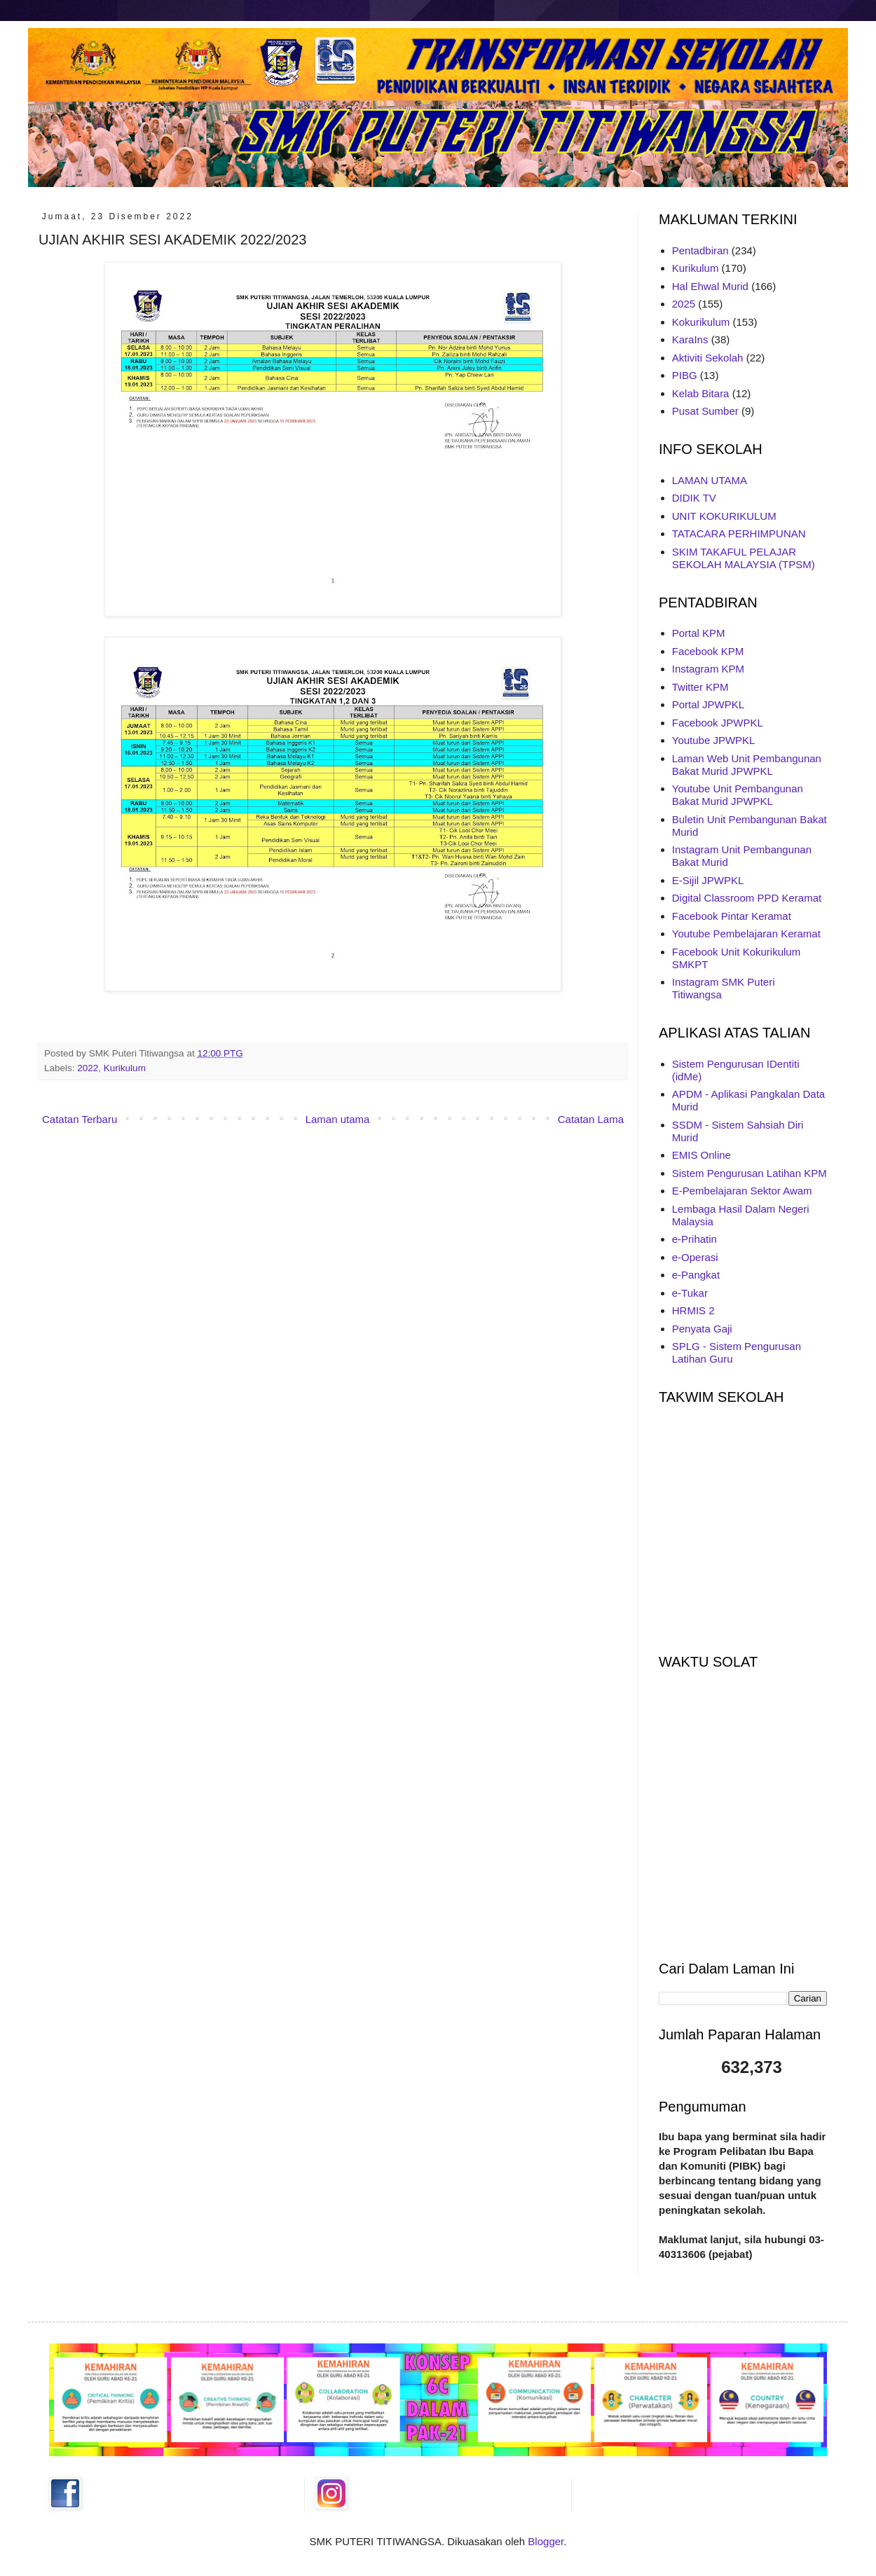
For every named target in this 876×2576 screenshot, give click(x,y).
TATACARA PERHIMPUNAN (739, 533)
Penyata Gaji (702, 1329)
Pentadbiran (700, 250)
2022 (87, 1068)
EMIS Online (701, 1155)
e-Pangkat (696, 1275)
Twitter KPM (700, 687)
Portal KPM (698, 633)
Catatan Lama (591, 1119)
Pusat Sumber (705, 411)
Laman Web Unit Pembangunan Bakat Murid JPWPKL (746, 764)
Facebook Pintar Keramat (731, 916)
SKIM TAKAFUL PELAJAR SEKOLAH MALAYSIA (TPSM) (743, 558)
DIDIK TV (694, 498)
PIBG (684, 375)
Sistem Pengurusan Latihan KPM (749, 1173)
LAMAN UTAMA (709, 480)
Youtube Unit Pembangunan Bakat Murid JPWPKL (737, 795)
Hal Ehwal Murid (710, 286)
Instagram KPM (708, 669)
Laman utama (338, 1119)
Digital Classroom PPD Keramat (746, 898)
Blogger (545, 2541)
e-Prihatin (694, 1239)
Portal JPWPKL (708, 704)
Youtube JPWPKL (713, 740)
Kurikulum (125, 1068)
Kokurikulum (701, 322)
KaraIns (690, 339)
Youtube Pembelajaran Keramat (746, 933)
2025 (683, 304)
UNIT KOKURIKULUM (724, 516)
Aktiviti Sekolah (708, 358)
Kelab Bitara (701, 393)
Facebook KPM (708, 651)
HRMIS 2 (693, 1310)
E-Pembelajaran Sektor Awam (742, 1191)
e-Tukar (690, 1293)
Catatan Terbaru (79, 1119)
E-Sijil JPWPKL (708, 880)
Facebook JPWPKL (717, 723)
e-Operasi (695, 1257)
